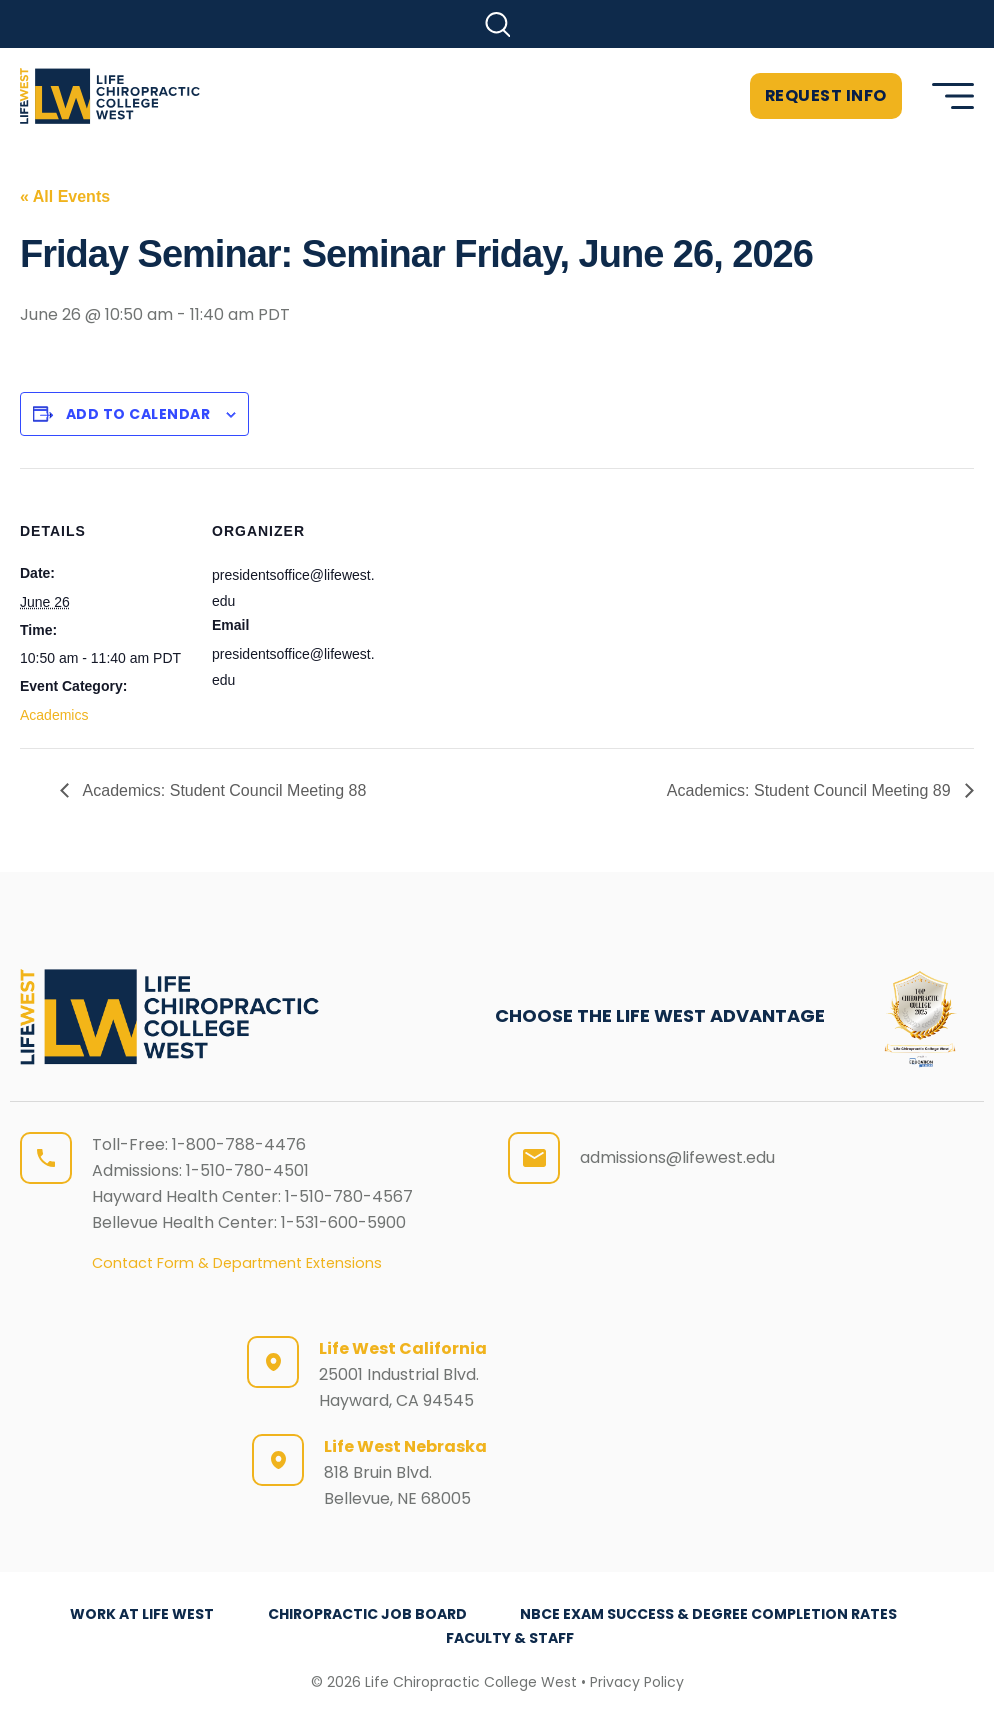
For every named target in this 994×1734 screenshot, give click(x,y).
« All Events (65, 196)
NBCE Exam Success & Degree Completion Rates (709, 1614)
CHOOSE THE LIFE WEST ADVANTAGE (660, 1015)
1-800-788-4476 (239, 1144)
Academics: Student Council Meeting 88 (222, 790)
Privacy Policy (637, 1682)
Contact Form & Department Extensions (237, 1263)
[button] (497, 24)
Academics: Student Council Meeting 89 (811, 790)
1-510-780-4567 (349, 1196)
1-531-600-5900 (343, 1222)
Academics (54, 715)
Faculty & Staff (511, 1638)
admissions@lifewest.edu (677, 1157)
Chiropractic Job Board (367, 1614)
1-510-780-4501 (247, 1170)
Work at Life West (142, 1614)
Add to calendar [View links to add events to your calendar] (138, 414)
